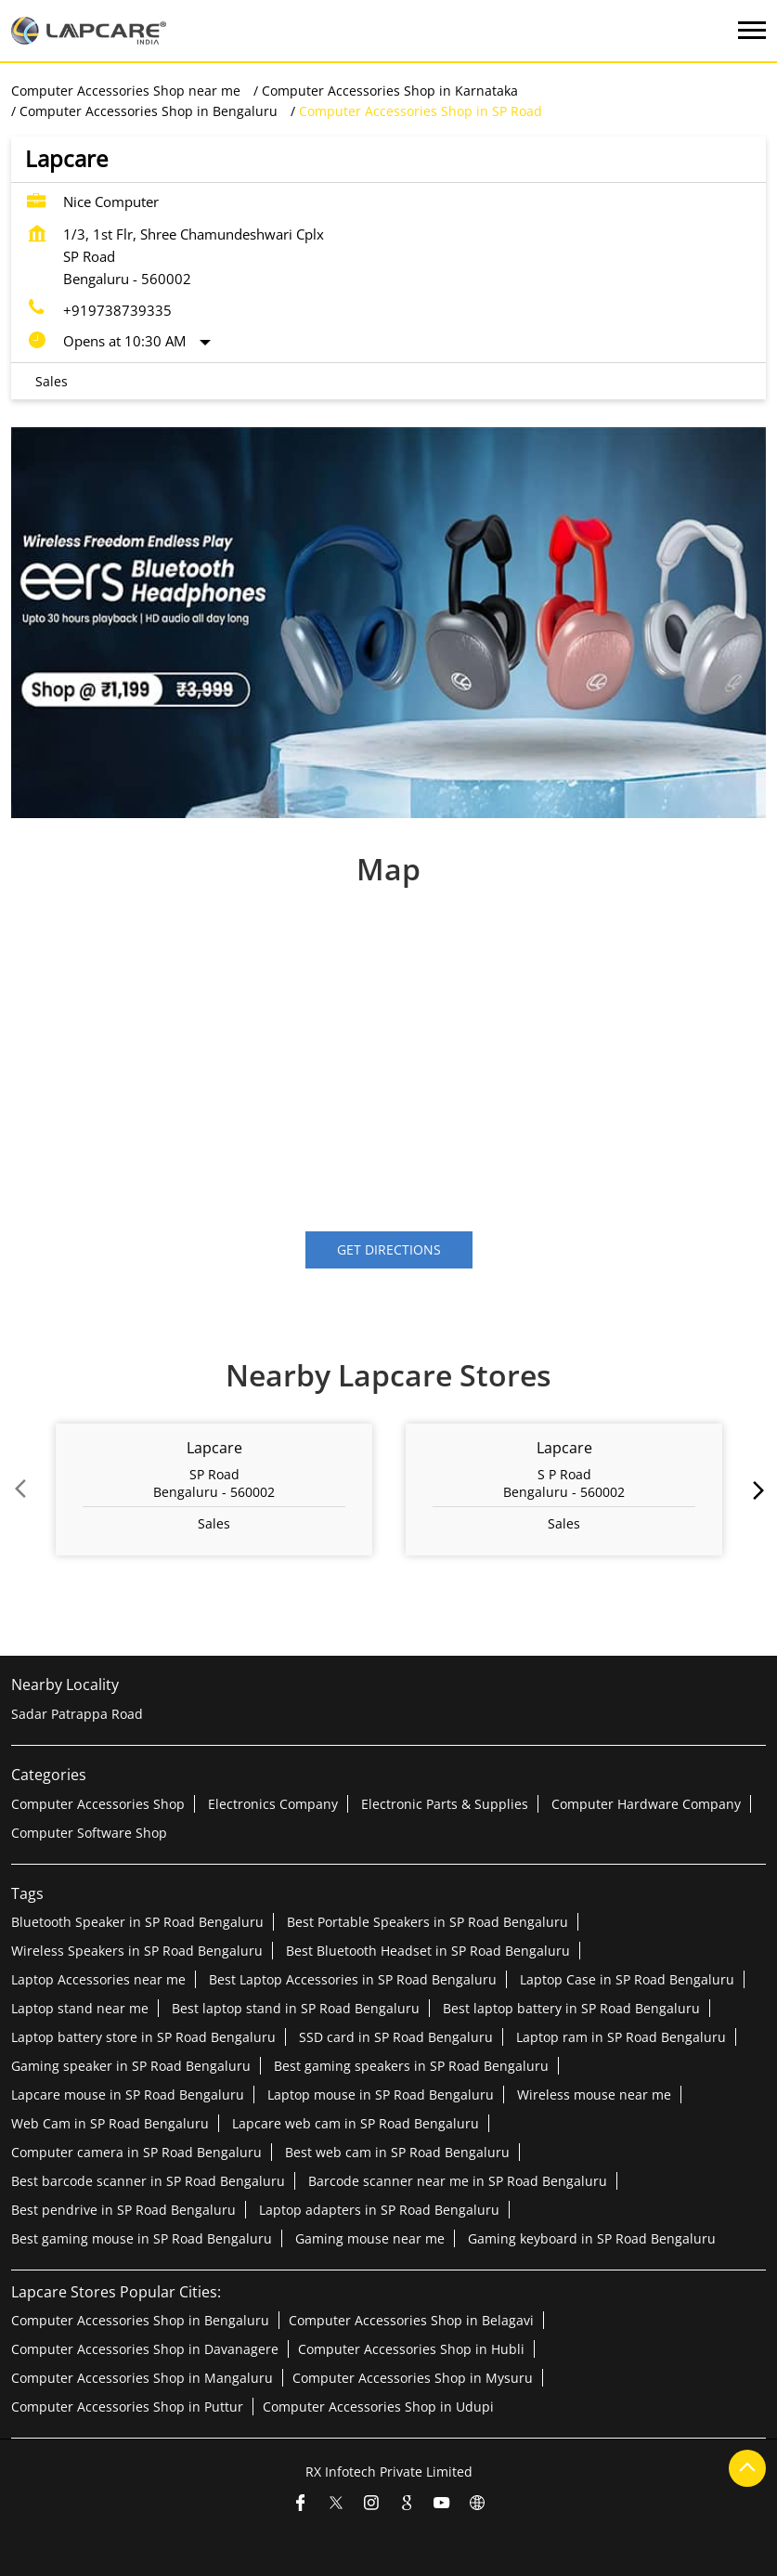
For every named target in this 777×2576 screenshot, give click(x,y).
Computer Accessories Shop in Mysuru (412, 2378)
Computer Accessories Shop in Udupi (378, 2406)
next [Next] (755, 1489)
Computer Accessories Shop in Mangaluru (142, 2378)
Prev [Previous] (22, 1489)
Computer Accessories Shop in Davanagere (144, 2349)
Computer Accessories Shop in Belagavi (411, 2320)
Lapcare (214, 1448)
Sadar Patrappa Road (77, 1714)
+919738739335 (117, 310)
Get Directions (389, 1249)
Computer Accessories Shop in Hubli (411, 2349)
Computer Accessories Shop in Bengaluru (140, 2320)
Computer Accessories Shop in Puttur (127, 2406)
